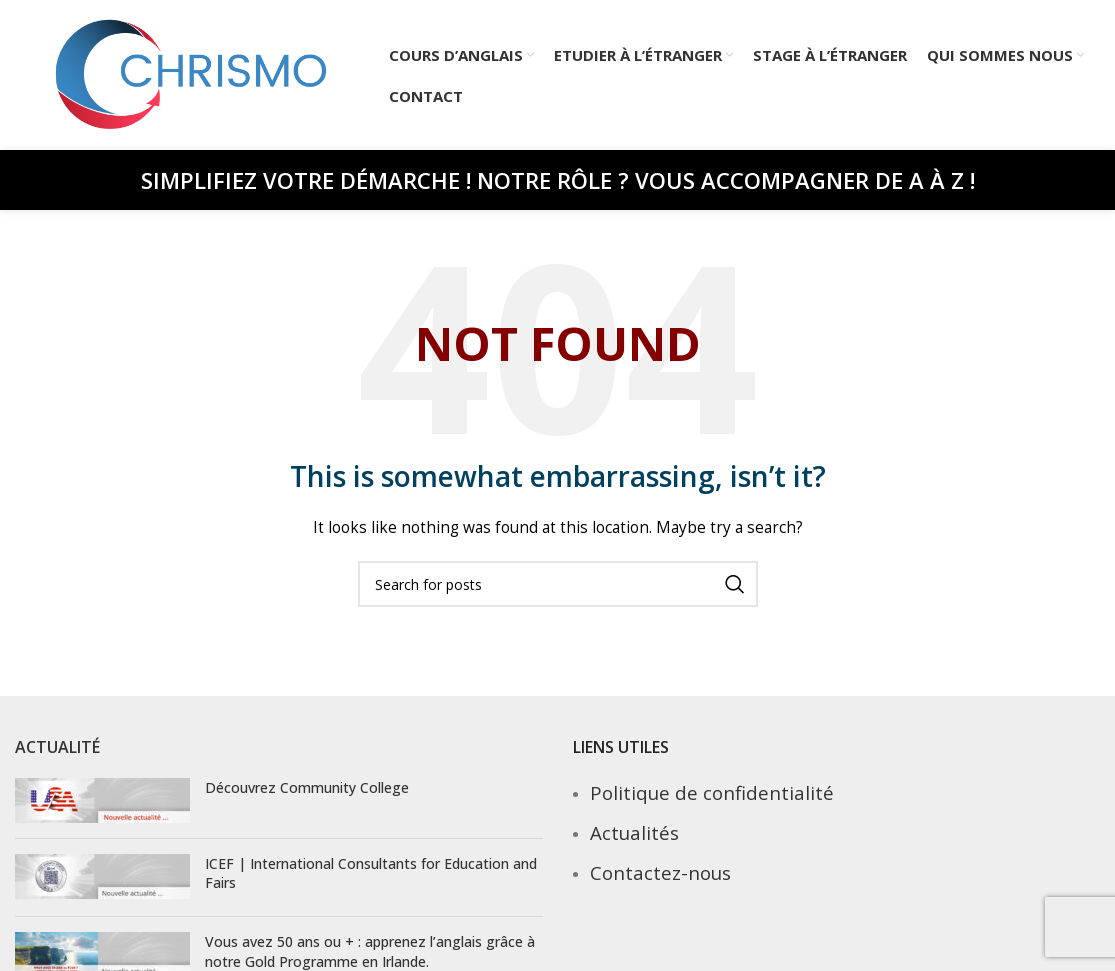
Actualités (634, 832)
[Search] (558, 584)
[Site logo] (192, 73)
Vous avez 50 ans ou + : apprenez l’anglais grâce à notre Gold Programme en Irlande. (370, 951)
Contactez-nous (660, 872)
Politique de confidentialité (712, 792)
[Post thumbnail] (102, 800)
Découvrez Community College (307, 787)
